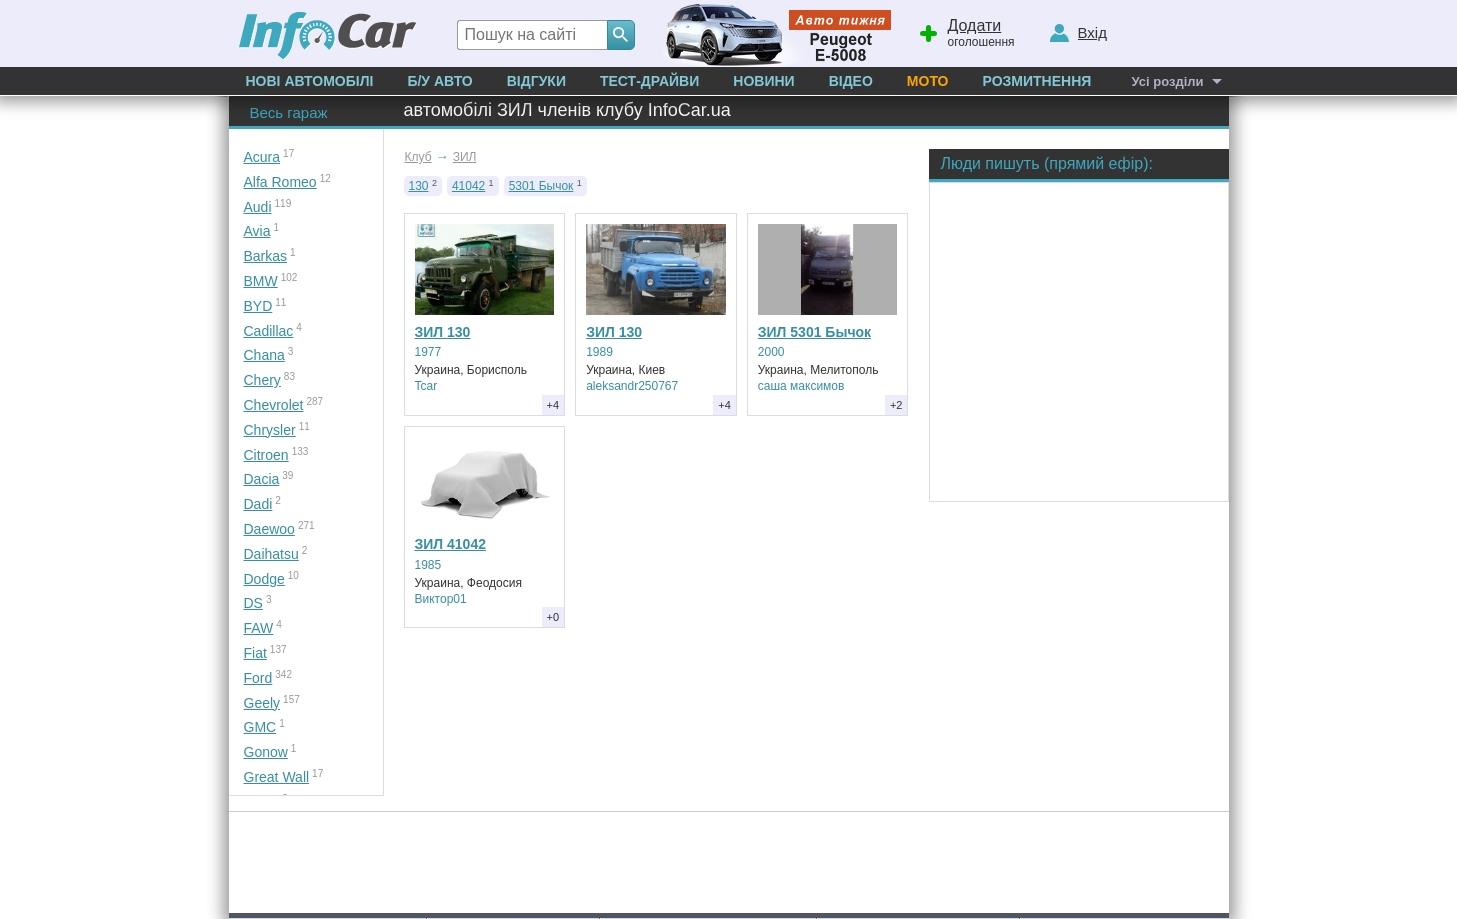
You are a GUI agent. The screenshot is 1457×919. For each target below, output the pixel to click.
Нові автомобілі (310, 81)
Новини (763, 81)
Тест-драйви (649, 81)
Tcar (426, 386)
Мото (928, 81)
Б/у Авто (439, 81)
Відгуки (536, 81)
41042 (468, 186)
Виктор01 (441, 599)
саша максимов (801, 386)
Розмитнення (1036, 81)
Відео (851, 81)
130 (419, 186)
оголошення (966, 31)
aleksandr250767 (632, 386)
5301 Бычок (541, 186)
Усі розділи (1167, 81)
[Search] (621, 35)
